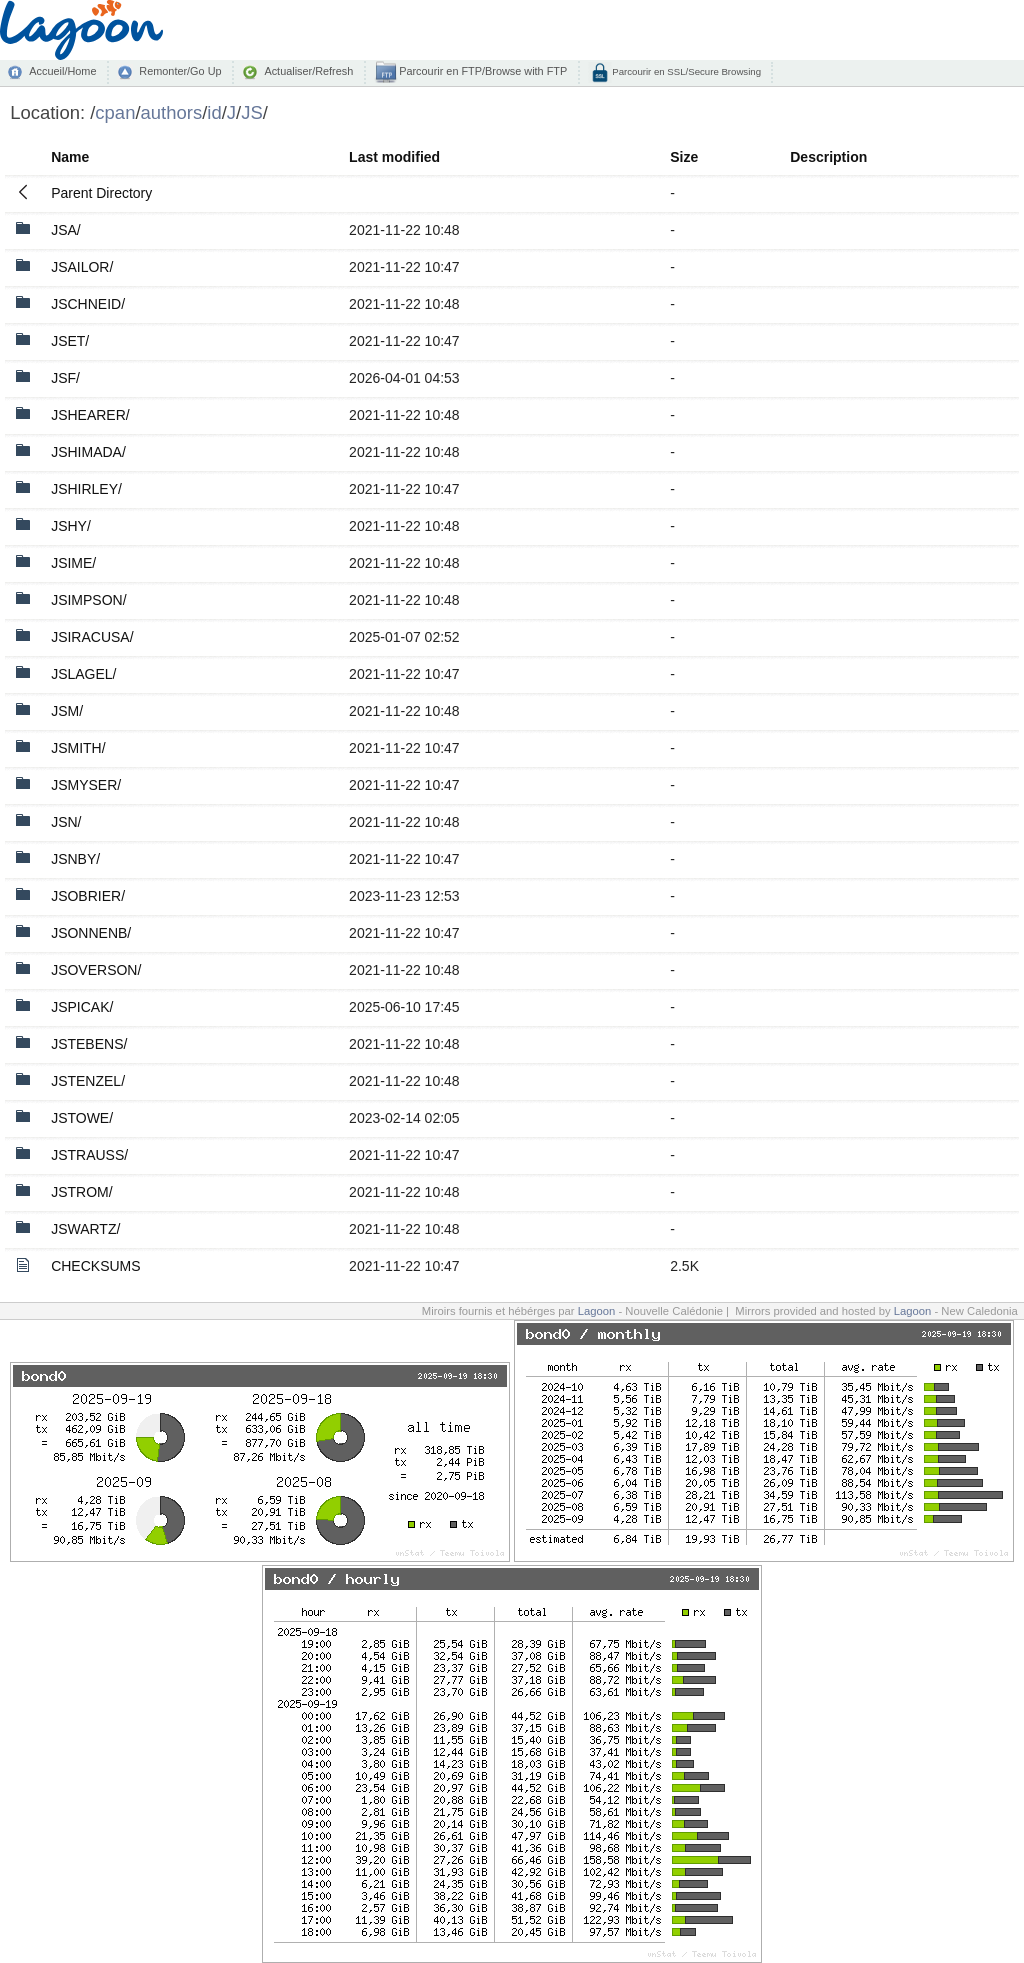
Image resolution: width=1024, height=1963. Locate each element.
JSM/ (67, 711)
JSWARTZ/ (85, 1229)
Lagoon (597, 1311)
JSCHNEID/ (88, 304)
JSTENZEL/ (88, 1081)
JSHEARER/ (90, 415)
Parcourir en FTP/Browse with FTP (481, 71)
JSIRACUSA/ (92, 637)
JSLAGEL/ (83, 674)
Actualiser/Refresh (308, 71)
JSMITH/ (78, 748)
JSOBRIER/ (88, 896)
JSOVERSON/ (96, 970)
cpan (115, 112)
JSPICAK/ (82, 1007)
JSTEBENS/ (89, 1044)
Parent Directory (101, 193)
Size (684, 157)
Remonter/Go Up (180, 71)
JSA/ (66, 230)
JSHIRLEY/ (86, 489)
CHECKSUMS (95, 1266)
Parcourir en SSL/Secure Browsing (685, 71)
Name (70, 157)
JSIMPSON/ (88, 600)
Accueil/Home (62, 71)
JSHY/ (71, 526)
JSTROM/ (81, 1192)
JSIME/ (73, 563)
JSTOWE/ (82, 1118)
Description (828, 157)
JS (252, 112)
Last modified (394, 157)
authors (172, 112)
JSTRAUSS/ (89, 1155)
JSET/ (70, 341)
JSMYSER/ (86, 785)
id (214, 112)
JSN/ (66, 822)
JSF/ (65, 378)
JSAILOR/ (82, 267)
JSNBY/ (75, 859)
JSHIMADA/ (88, 452)
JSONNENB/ (91, 933)
